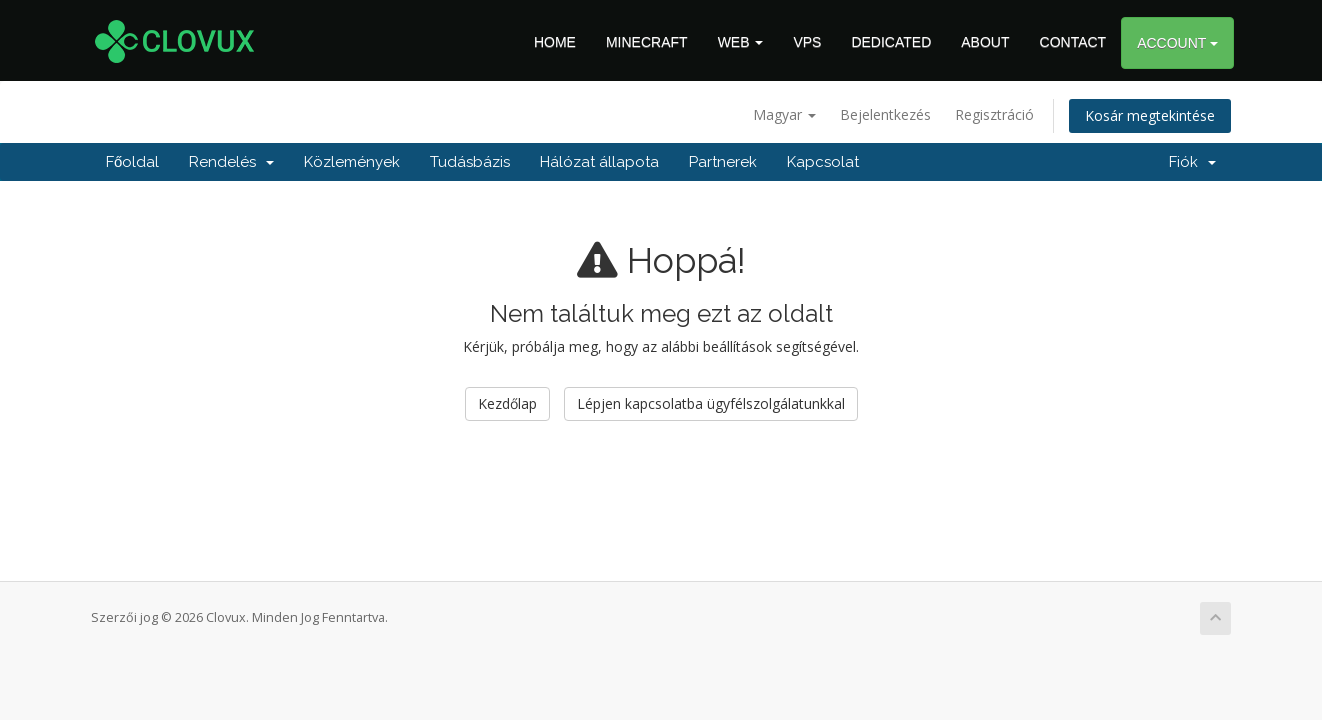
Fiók (1192, 162)
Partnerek (723, 162)
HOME (555, 42)
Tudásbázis (470, 162)
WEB (741, 42)
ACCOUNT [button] (1177, 43)
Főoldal (132, 162)
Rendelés (231, 162)
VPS (807, 42)
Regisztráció (994, 114)
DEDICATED (891, 42)
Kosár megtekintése (1150, 115)
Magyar (784, 114)
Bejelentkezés (885, 114)
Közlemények (352, 162)
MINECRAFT (647, 42)
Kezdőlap (507, 403)
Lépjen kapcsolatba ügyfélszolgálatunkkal (711, 403)
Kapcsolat (823, 162)
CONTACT (1073, 42)
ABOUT (985, 42)
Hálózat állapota (599, 162)
